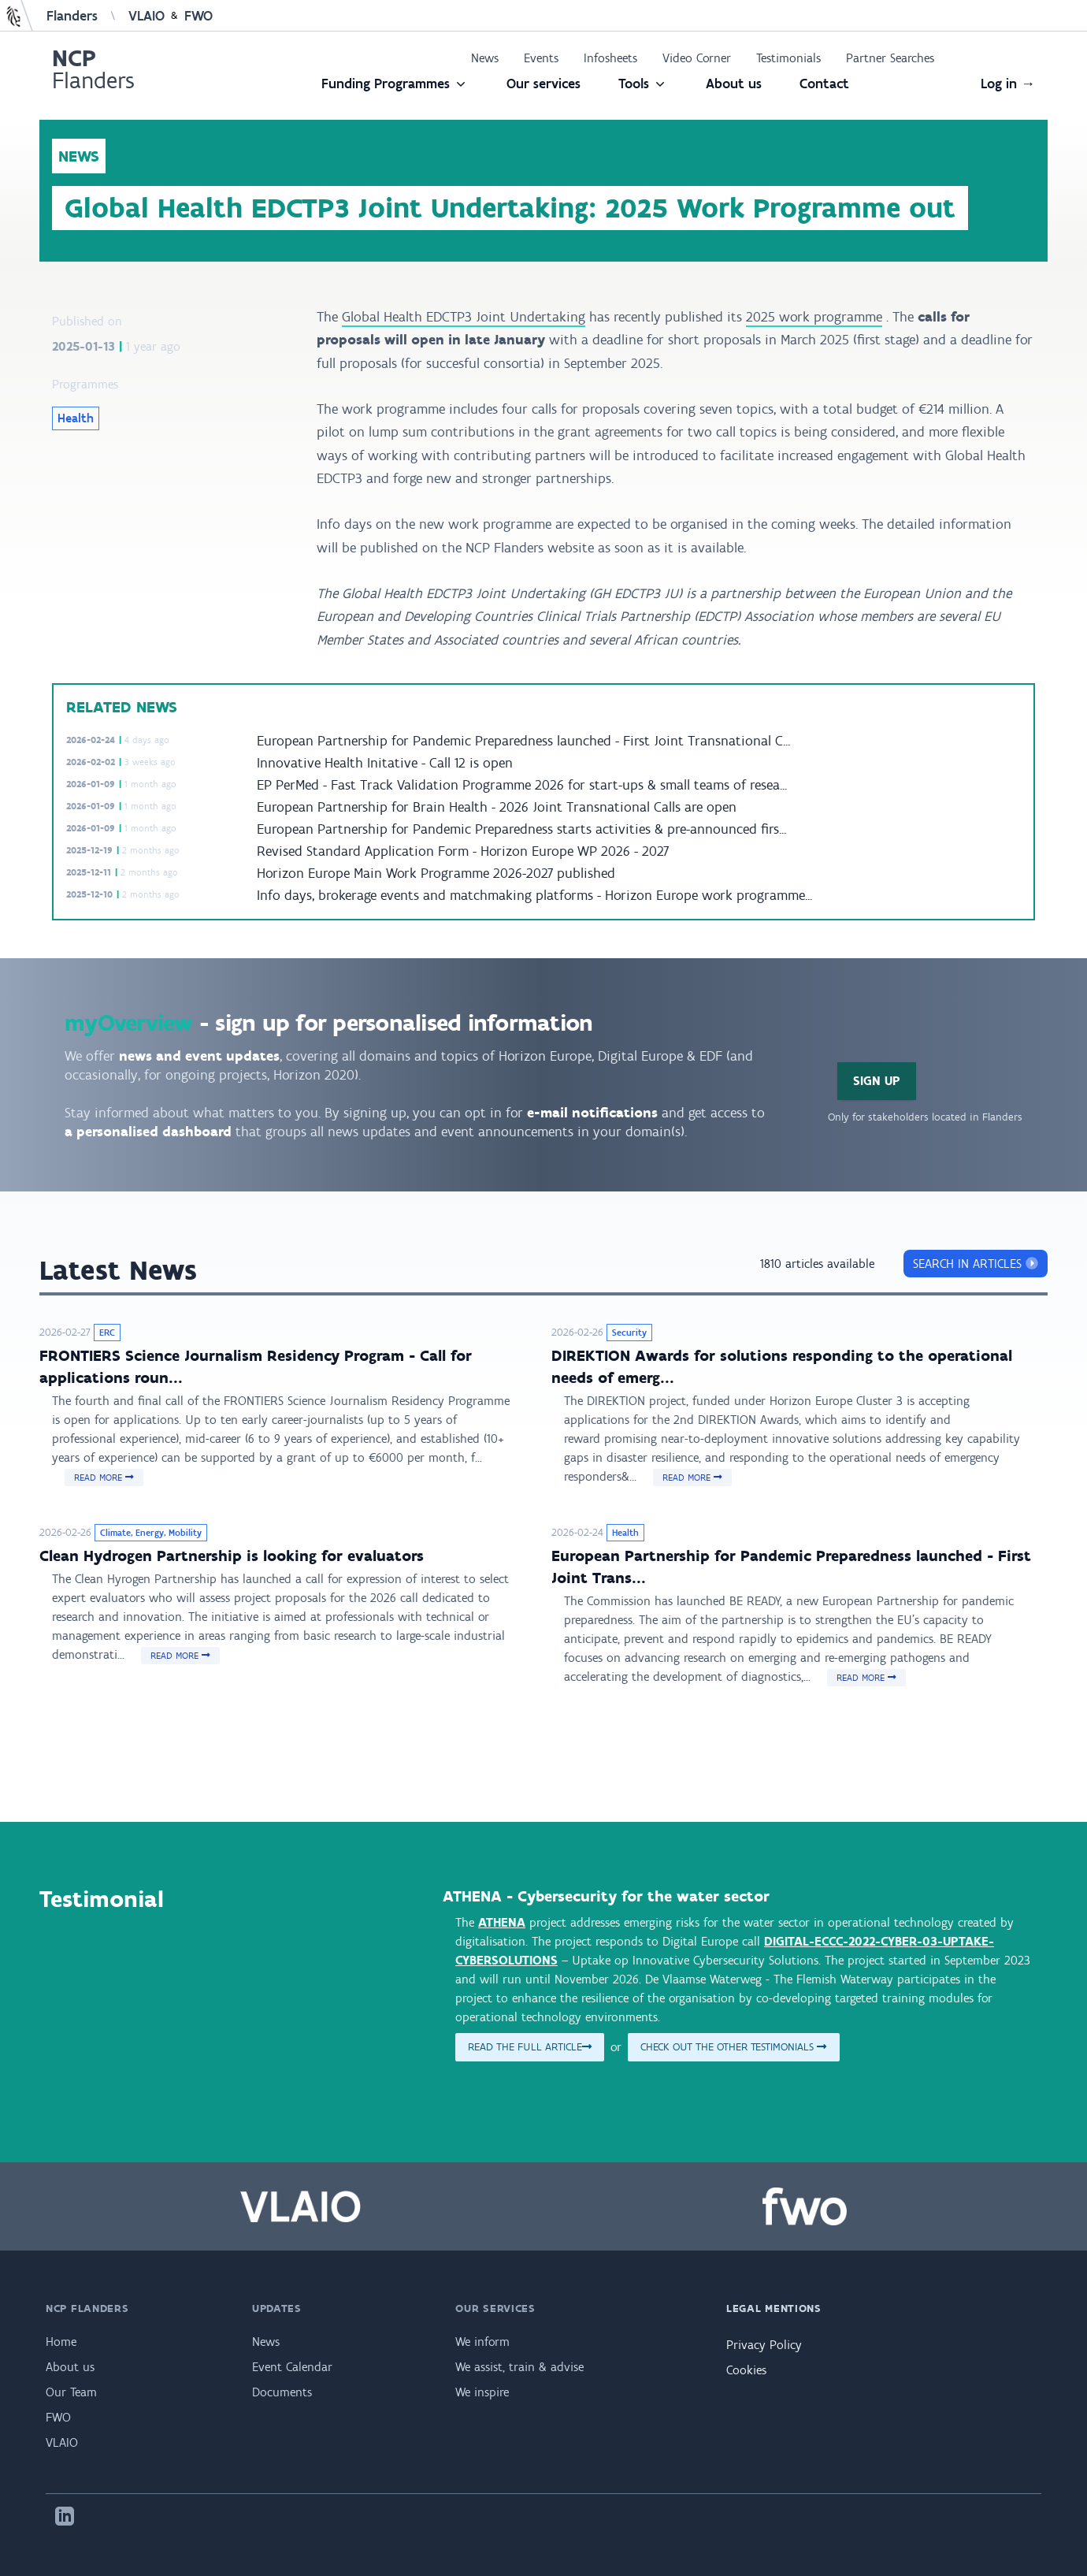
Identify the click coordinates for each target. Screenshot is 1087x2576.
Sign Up (876, 1080)
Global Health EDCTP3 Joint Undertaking (463, 316)
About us (734, 83)
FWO (198, 15)
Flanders (72, 15)
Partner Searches (890, 57)
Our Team (71, 2392)
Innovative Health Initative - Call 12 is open (385, 762)
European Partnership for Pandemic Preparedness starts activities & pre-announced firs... (521, 829)
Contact (824, 83)
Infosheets (610, 57)
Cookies (746, 2369)
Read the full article (530, 2047)
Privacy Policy (764, 2344)
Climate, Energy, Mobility (151, 1532)
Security (629, 1332)
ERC (107, 1332)
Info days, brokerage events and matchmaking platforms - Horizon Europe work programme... (534, 895)
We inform (482, 2341)
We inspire (482, 2392)
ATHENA (501, 1922)
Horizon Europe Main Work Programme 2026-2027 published (436, 873)
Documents (282, 2392)
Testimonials (788, 57)
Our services (543, 83)
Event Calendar (292, 2366)
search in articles (975, 1263)
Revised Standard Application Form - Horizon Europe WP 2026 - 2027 (463, 851)
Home (61, 2341)
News (485, 57)
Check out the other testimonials (733, 2047)
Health (76, 418)
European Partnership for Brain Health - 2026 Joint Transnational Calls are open (496, 807)
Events (541, 57)
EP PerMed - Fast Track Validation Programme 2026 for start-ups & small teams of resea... (522, 785)
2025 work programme (814, 316)
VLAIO (146, 15)
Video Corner (696, 57)
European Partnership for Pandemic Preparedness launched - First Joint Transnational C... (523, 740)
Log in (1008, 83)
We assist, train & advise (519, 2366)
